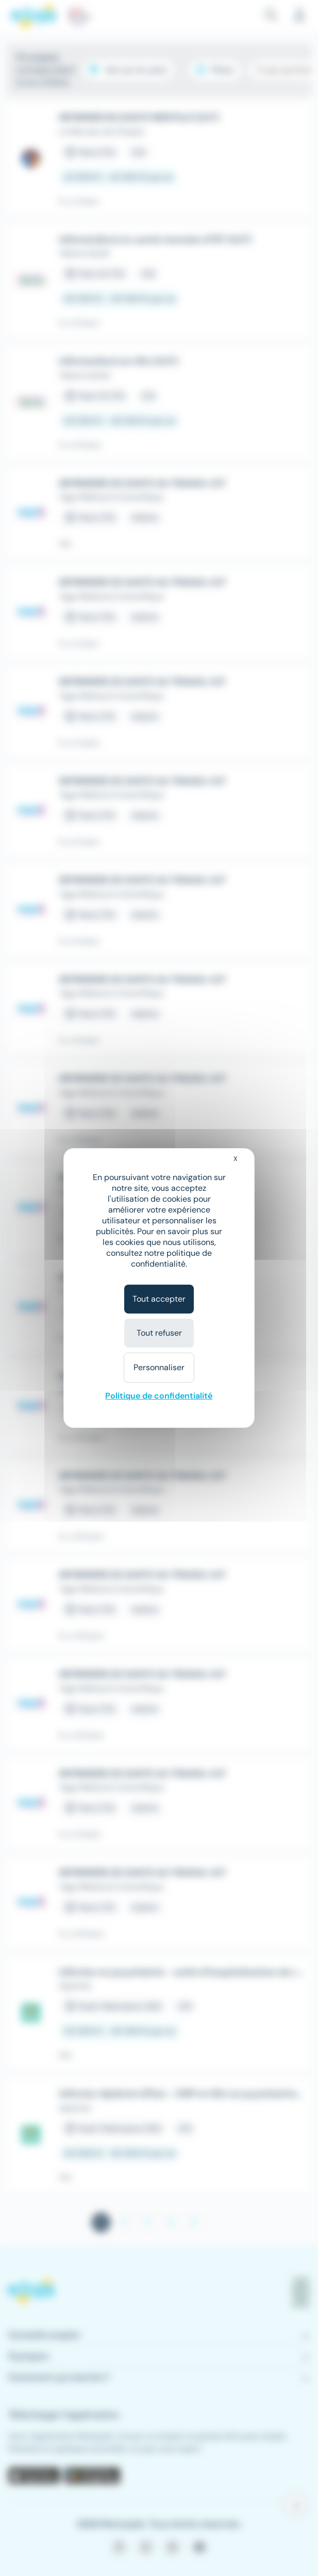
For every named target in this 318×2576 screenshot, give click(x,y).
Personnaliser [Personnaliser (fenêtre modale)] (159, 1367)
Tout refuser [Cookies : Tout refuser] (159, 1332)
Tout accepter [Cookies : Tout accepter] (159, 1298)
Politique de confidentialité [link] (158, 1395)
